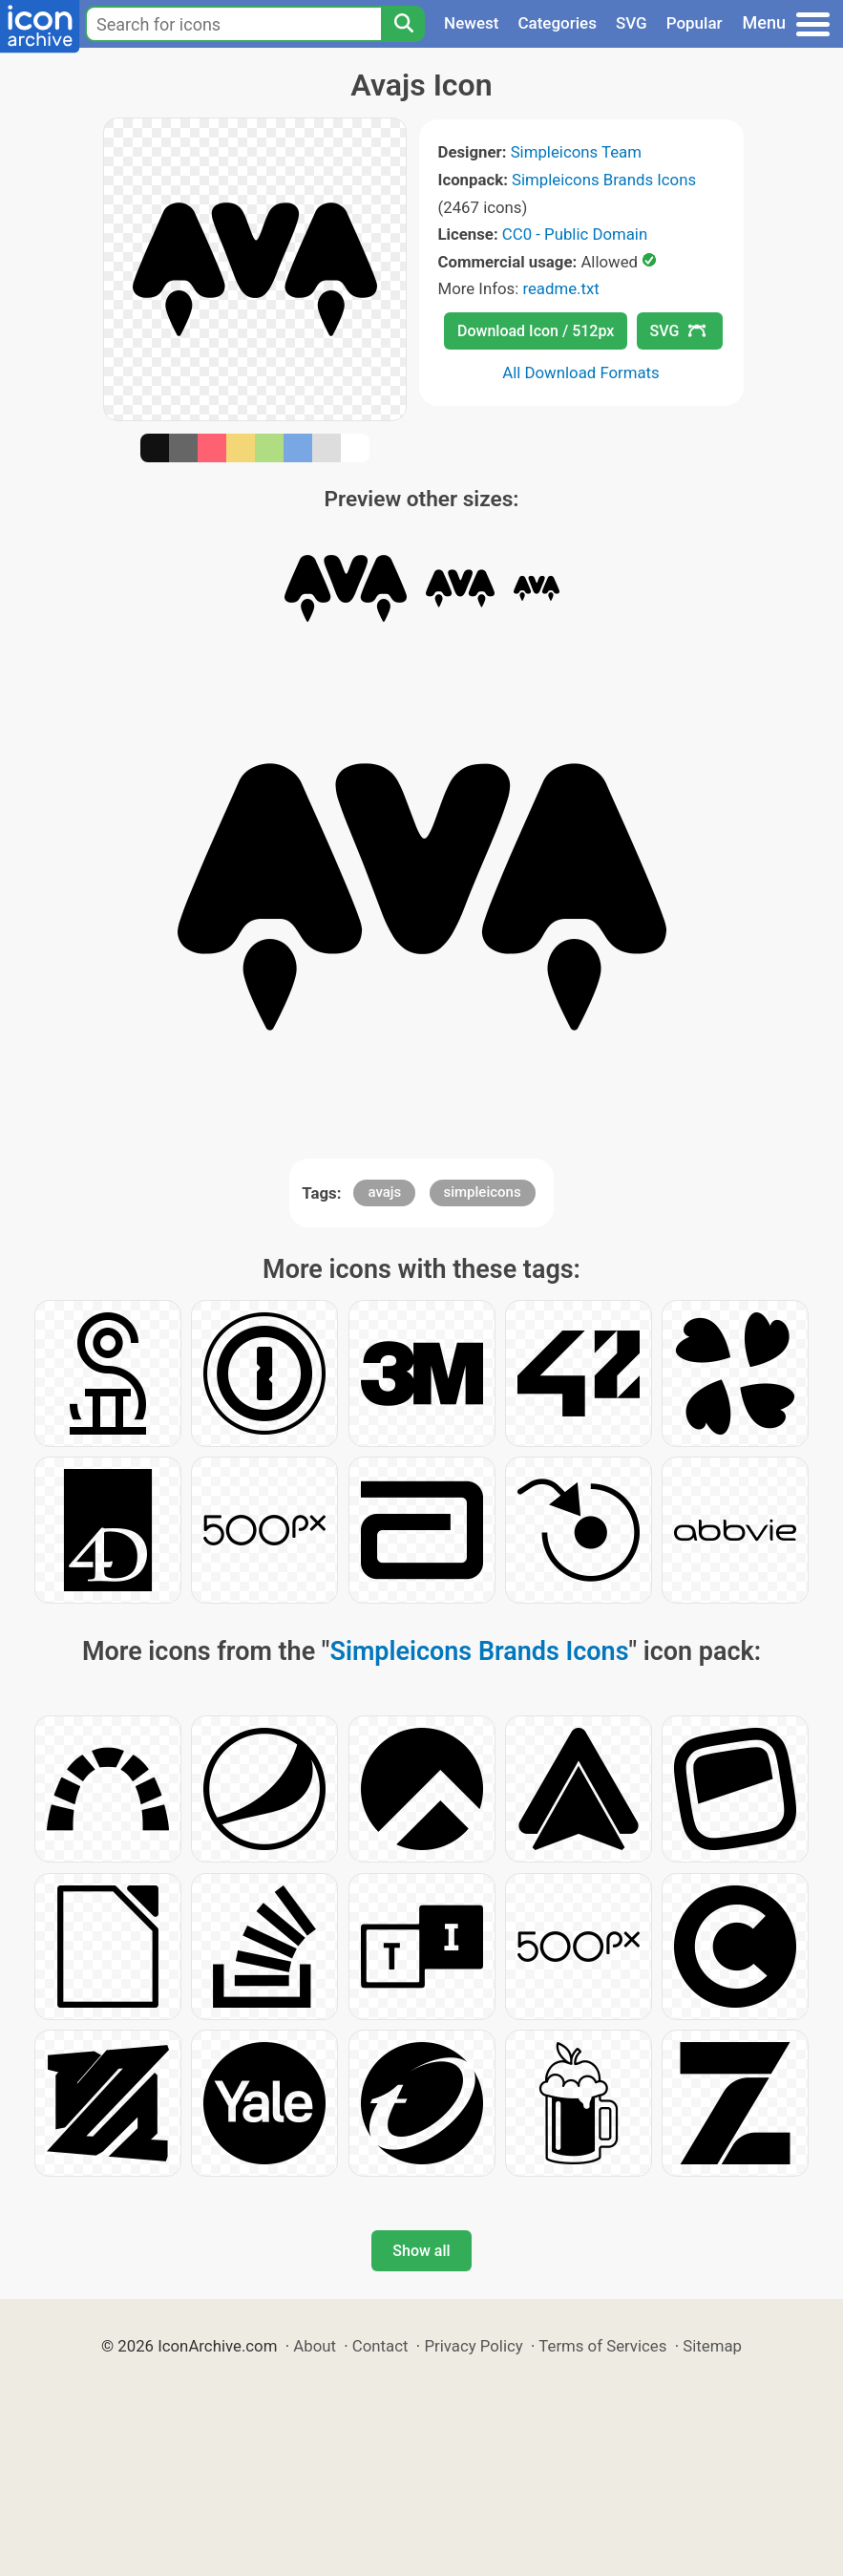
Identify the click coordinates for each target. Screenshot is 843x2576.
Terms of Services (602, 2345)
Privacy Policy (473, 2345)
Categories (557, 22)
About (314, 2345)
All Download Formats (581, 372)
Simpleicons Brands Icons (604, 179)
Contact (380, 2345)
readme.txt (560, 288)
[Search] (403, 24)
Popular (694, 22)
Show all (421, 2251)
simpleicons (482, 1192)
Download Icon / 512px (535, 331)
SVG (631, 22)
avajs (384, 1192)
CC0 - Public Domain (574, 234)
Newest (471, 22)
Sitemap (712, 2345)
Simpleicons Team (576, 151)
